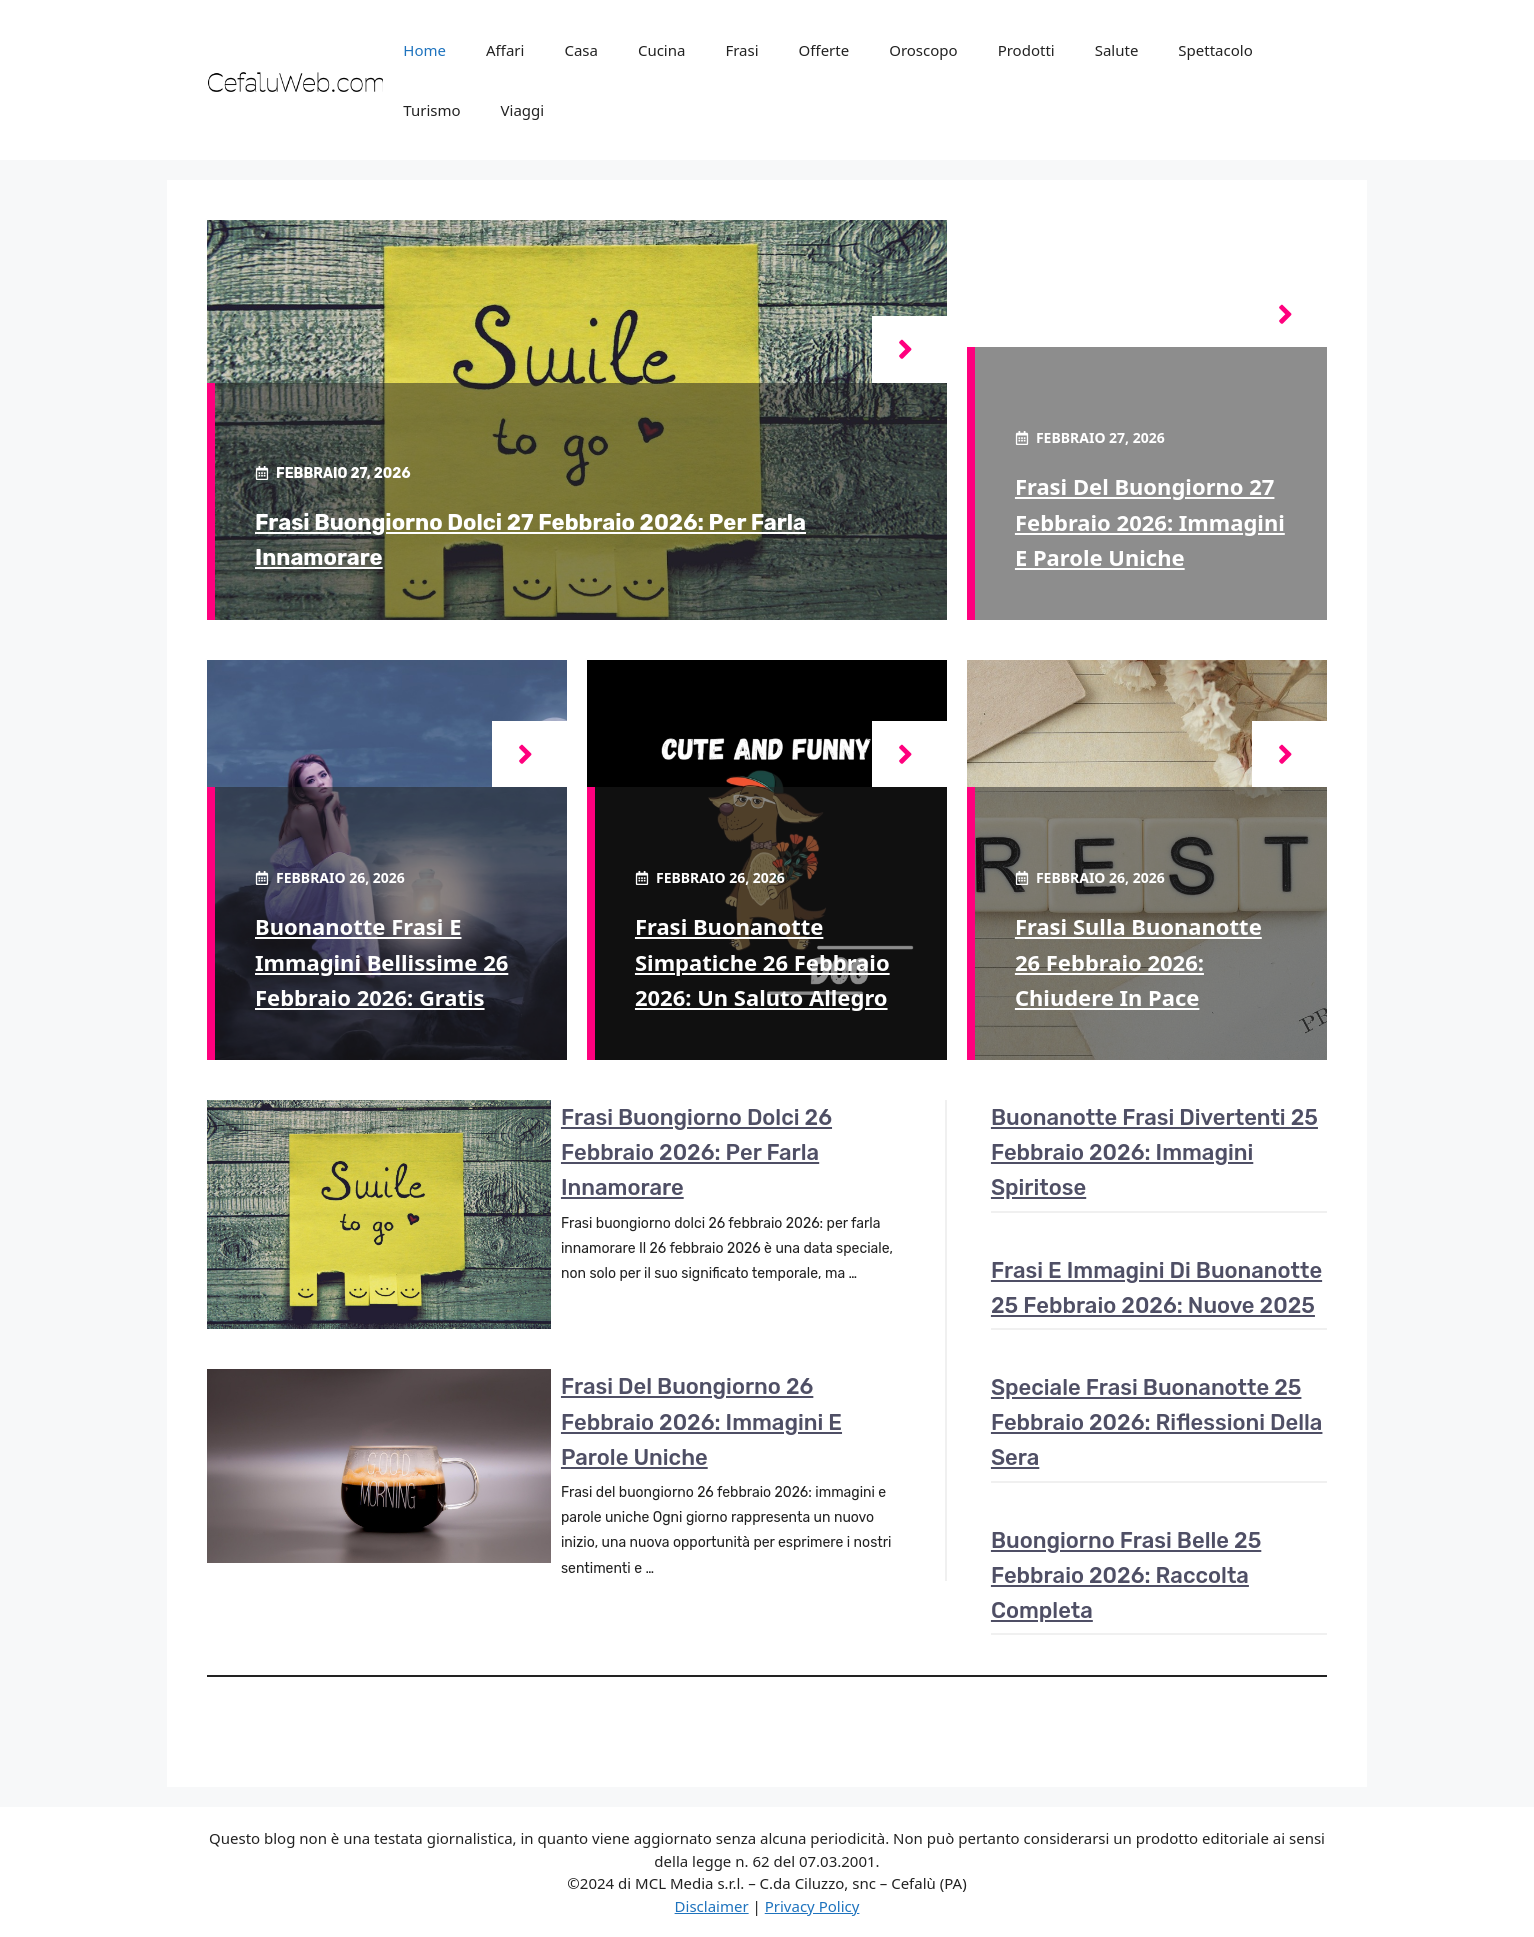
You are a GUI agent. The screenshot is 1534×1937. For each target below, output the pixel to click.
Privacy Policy (812, 1906)
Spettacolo (1215, 50)
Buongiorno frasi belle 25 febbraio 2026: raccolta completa (1126, 1575)
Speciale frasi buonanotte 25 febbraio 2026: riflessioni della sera (1157, 1422)
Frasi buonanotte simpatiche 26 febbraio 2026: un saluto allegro (762, 961)
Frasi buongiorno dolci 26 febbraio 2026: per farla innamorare (696, 1152)
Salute (1117, 50)
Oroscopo (923, 50)
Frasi (741, 50)
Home (424, 50)
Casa (581, 50)
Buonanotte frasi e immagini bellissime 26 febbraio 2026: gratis (381, 961)
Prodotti (1026, 50)
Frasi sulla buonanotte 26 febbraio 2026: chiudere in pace (1138, 961)
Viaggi (523, 110)
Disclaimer (712, 1906)
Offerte (824, 50)
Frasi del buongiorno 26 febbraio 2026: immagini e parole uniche (701, 1421)
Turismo (431, 110)
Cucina (662, 50)
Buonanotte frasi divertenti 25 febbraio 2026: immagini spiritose (1154, 1152)
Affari (505, 50)
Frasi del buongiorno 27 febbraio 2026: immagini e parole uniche (1150, 521)
